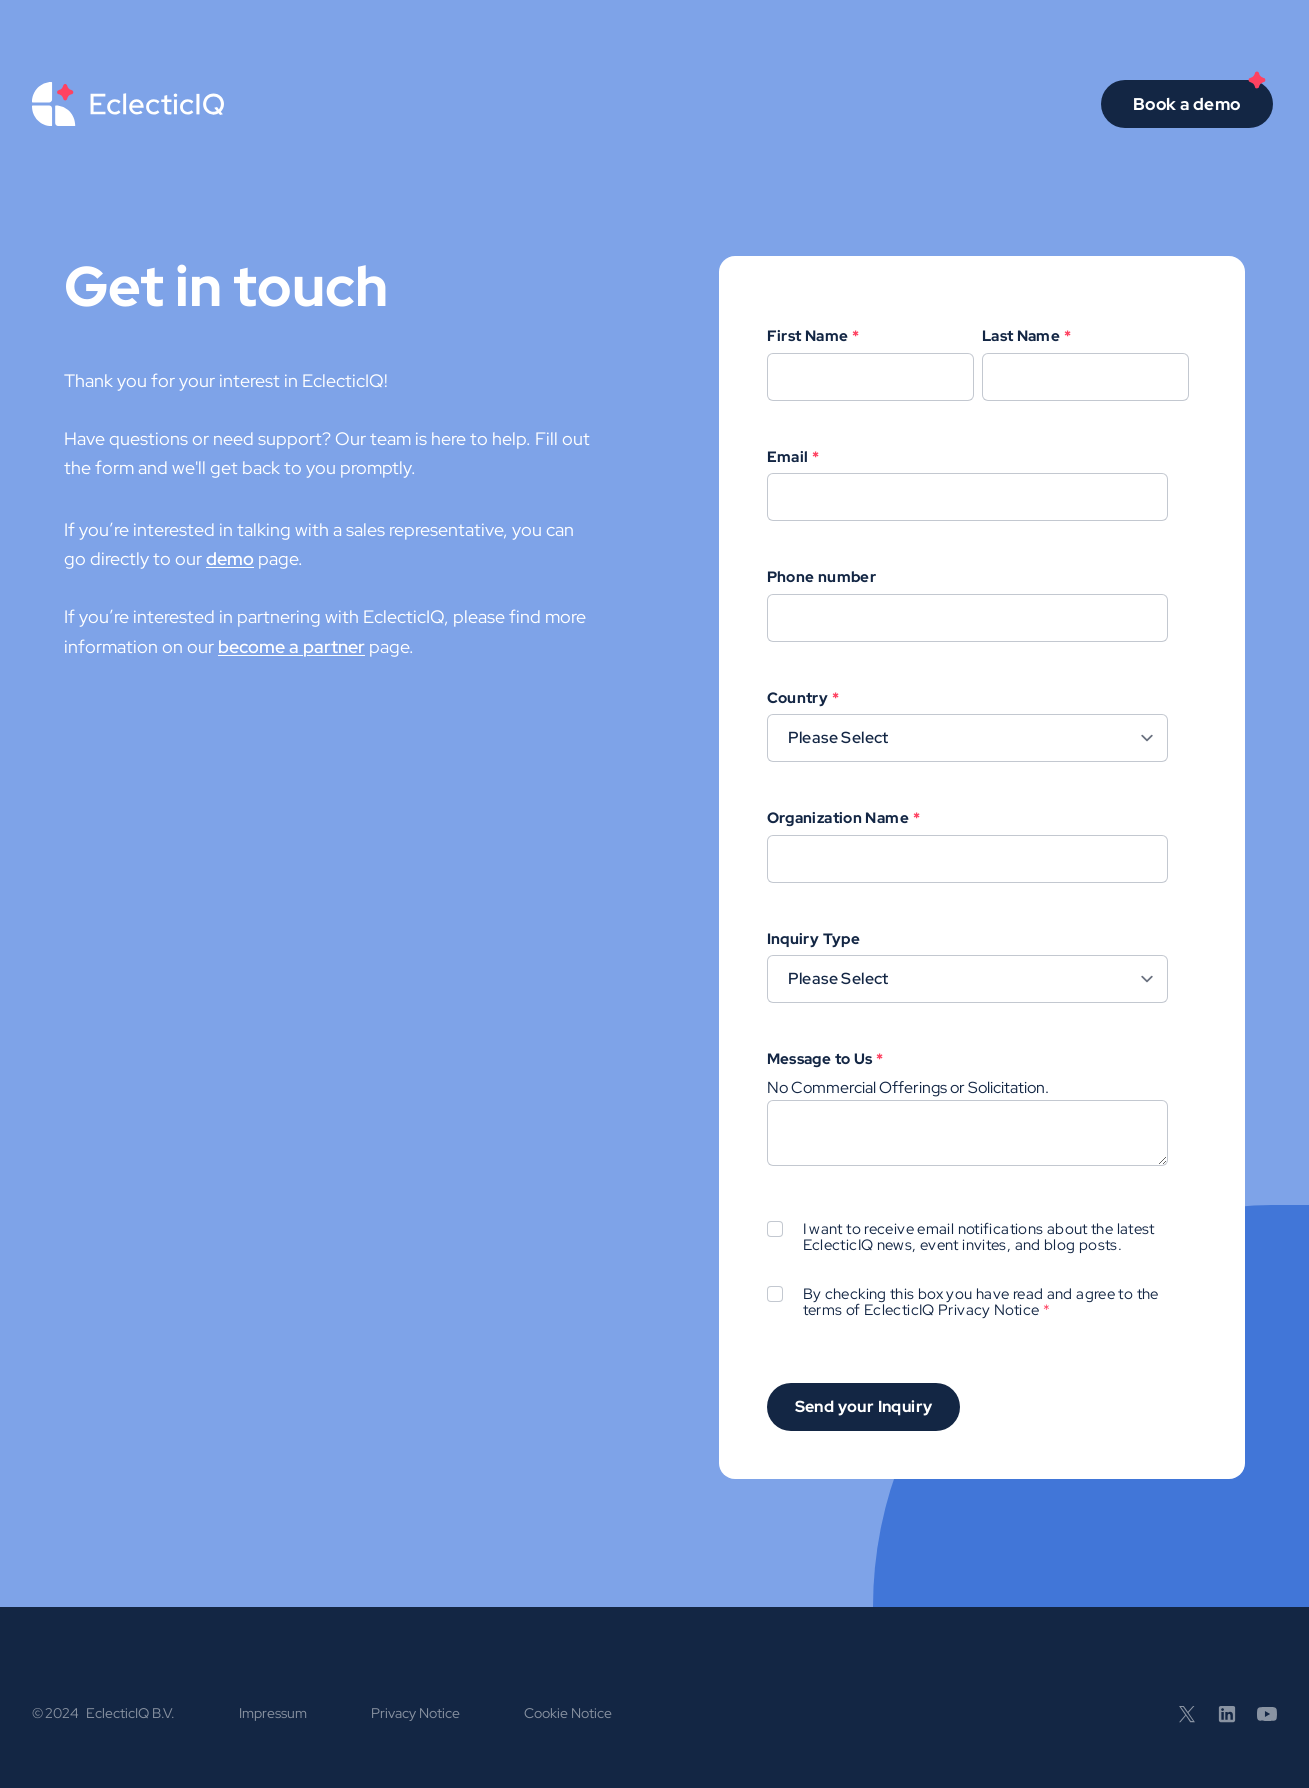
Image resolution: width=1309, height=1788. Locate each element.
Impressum (273, 1713)
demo (230, 558)
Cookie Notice (568, 1713)
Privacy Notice (988, 1310)
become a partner (291, 646)
